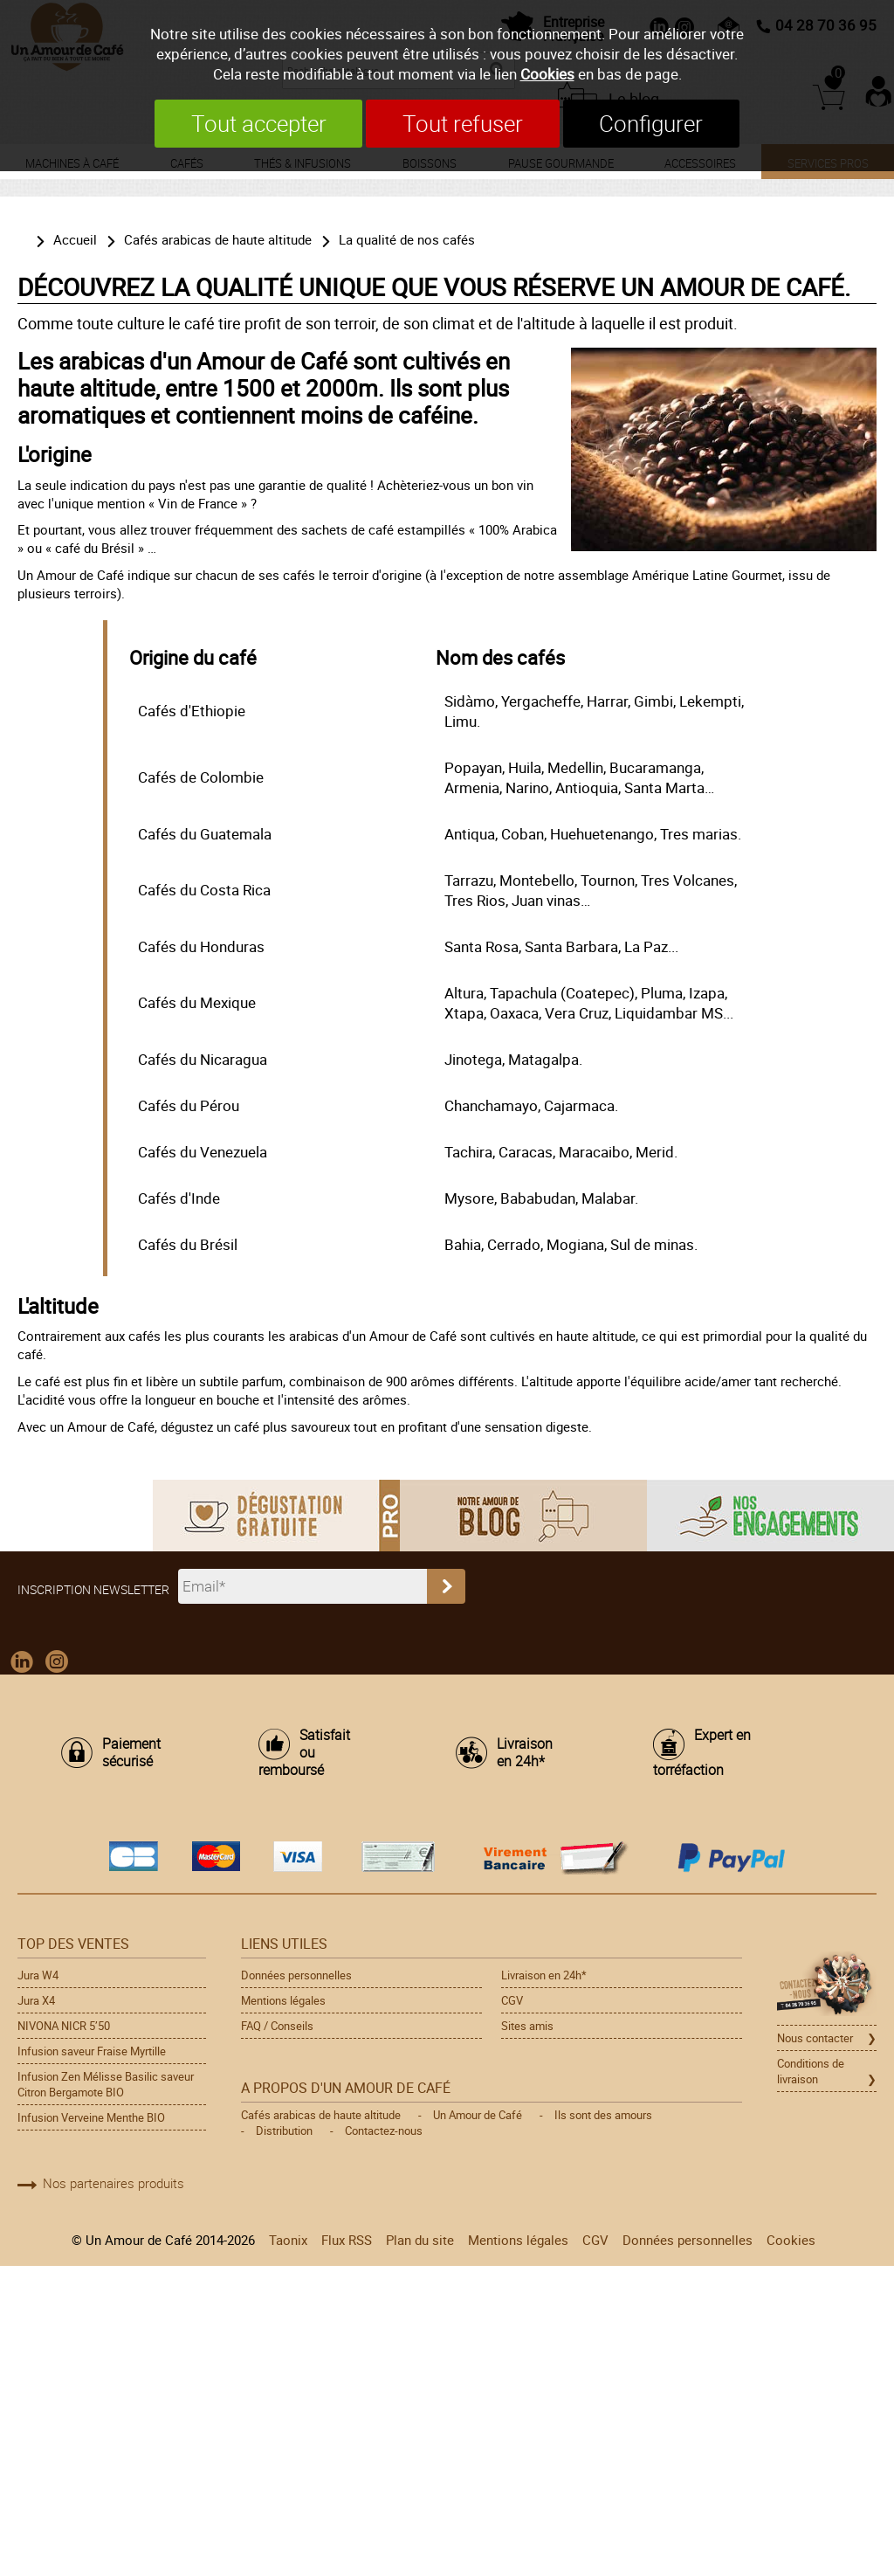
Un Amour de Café (477, 2115)
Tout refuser (462, 123)
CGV (512, 2000)
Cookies (547, 74)
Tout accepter (258, 123)
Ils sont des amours (603, 2115)
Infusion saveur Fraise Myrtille (91, 2051)
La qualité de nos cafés (407, 239)
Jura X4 (36, 2000)
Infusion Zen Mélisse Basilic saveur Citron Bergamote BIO (105, 2084)
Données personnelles (296, 1975)
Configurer (652, 123)
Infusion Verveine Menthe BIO (91, 2117)
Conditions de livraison (810, 2071)
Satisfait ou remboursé (304, 1753)
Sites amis (527, 2026)
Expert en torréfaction (702, 1753)
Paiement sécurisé (131, 1753)
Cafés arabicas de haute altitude (218, 239)
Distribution (284, 2130)
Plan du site (420, 2239)
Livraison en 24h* (525, 1753)
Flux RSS (346, 2239)
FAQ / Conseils (277, 2026)
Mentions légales (283, 2000)
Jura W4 (37, 1975)
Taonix (288, 2239)
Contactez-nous (384, 2130)
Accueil (75, 239)
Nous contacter (815, 2038)
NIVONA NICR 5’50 (63, 2026)
